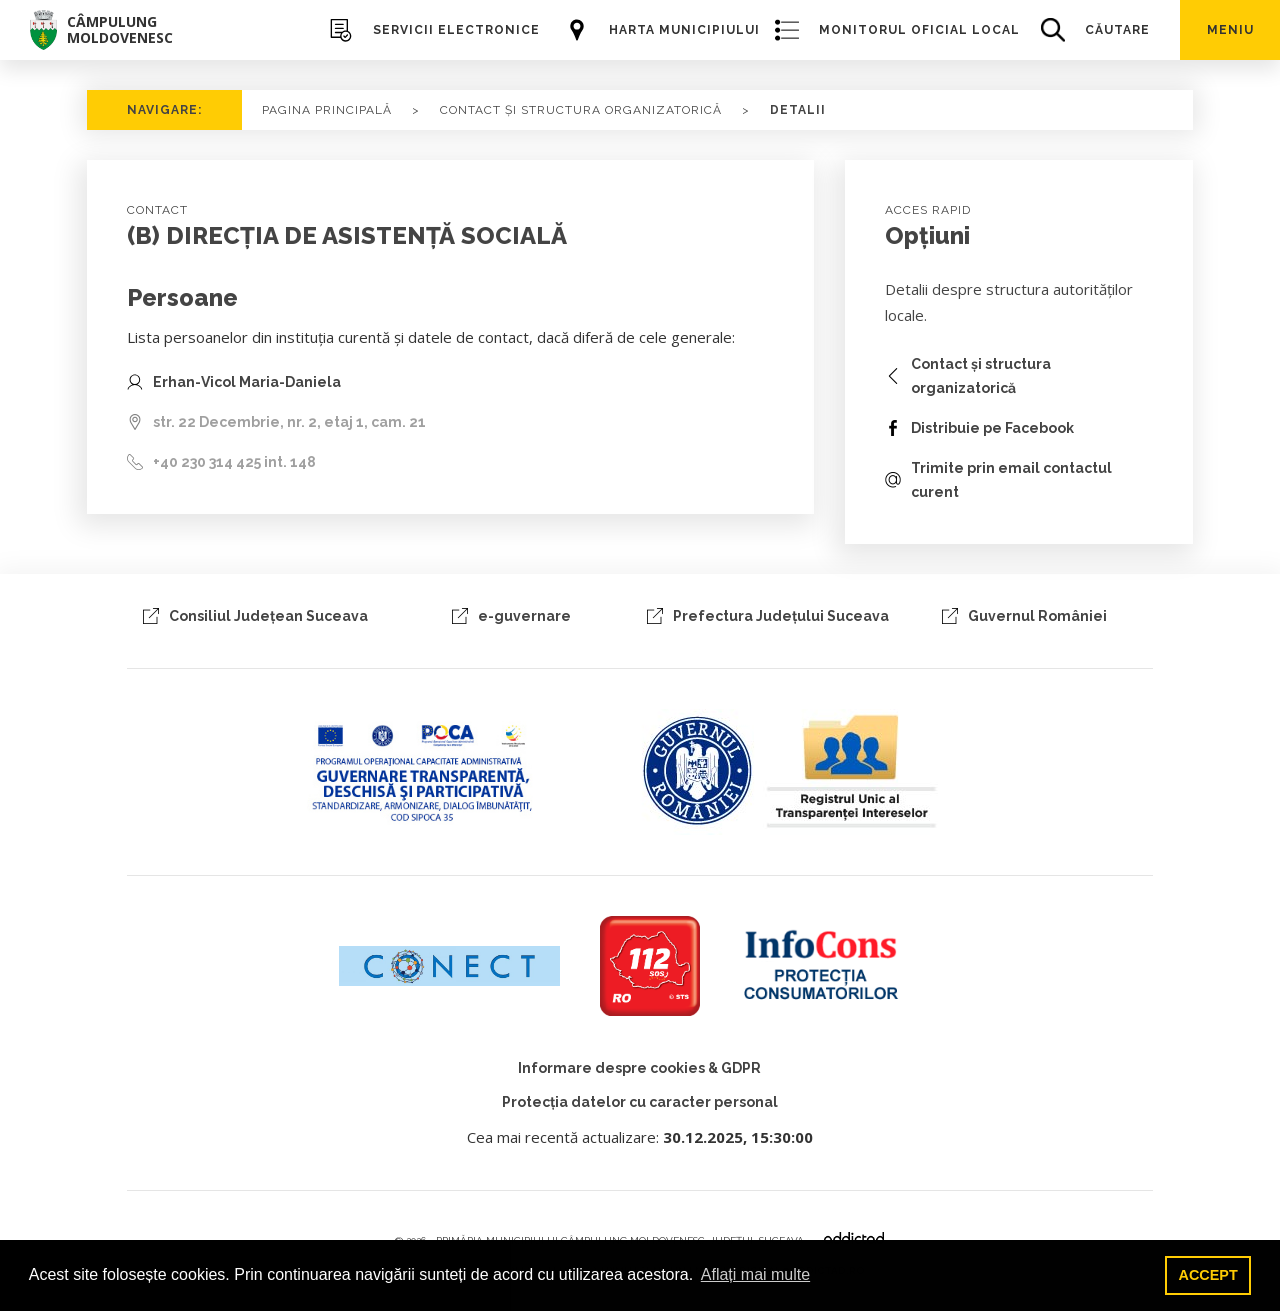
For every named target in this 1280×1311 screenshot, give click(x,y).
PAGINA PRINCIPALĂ (327, 110)
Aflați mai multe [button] (755, 1274)
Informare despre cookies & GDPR (639, 1068)
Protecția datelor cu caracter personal (640, 1102)
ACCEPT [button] (1208, 1275)
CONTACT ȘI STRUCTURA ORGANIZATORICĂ (581, 110)
